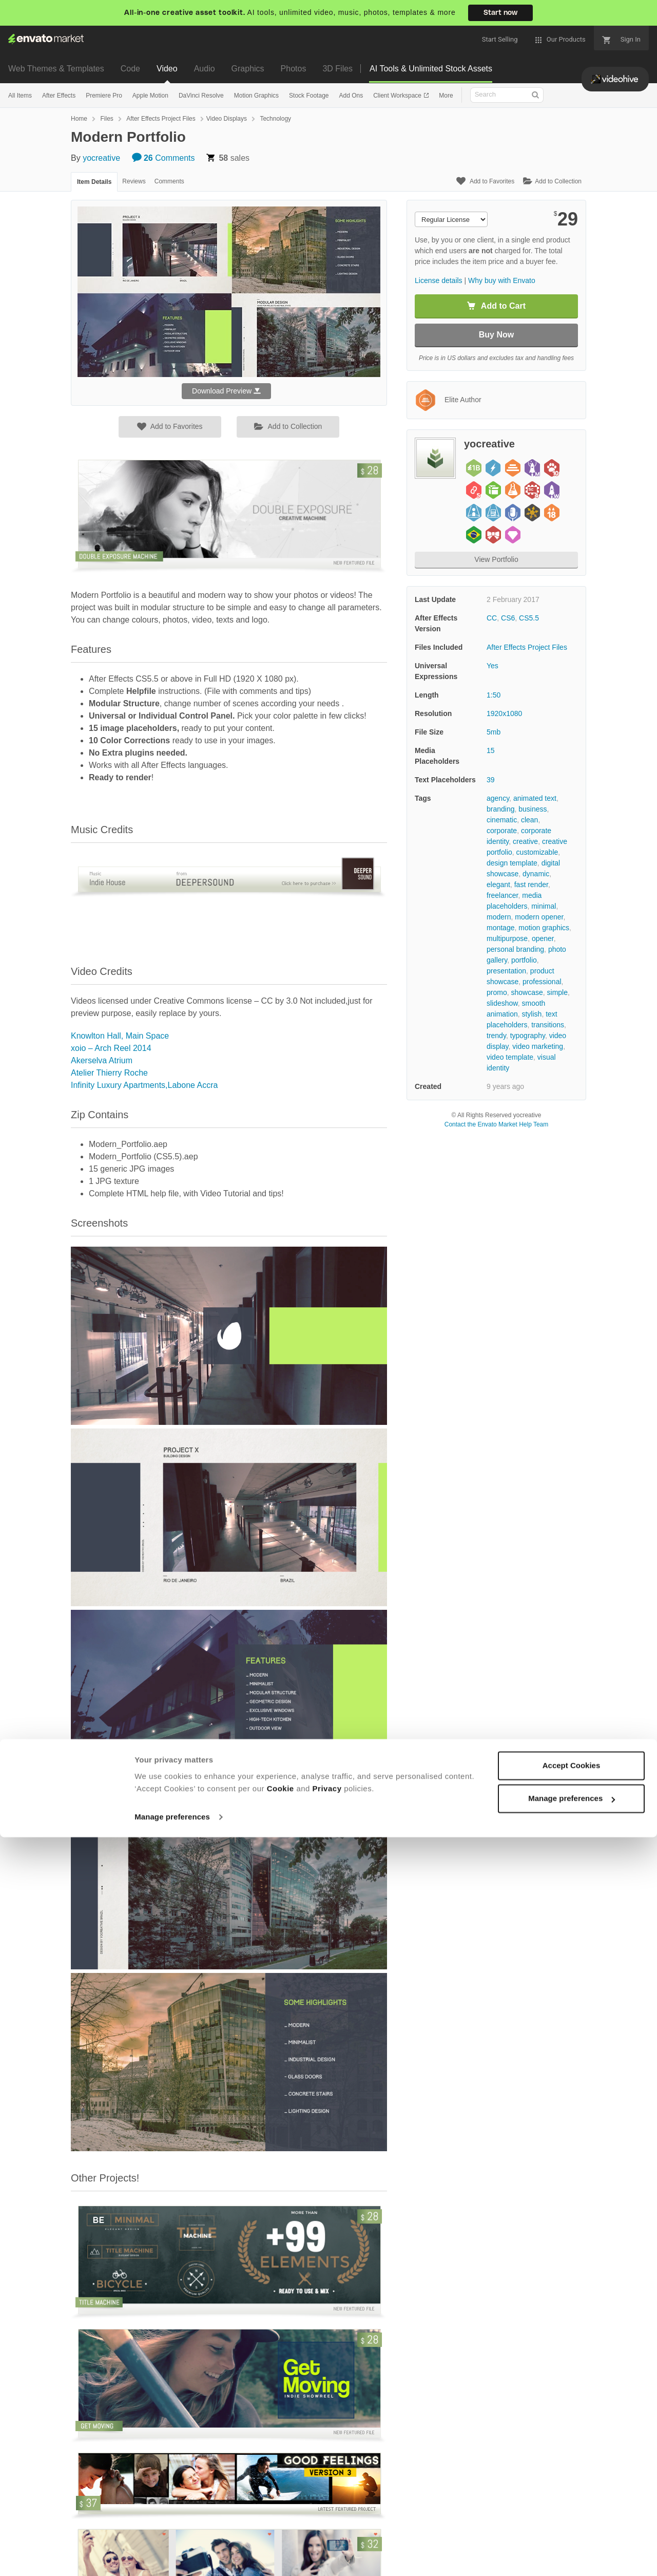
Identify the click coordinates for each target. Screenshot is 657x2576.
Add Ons (351, 95)
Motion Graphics (256, 95)
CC (492, 618)
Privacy (327, 2527)
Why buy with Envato (501, 280)
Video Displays (226, 118)
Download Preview (226, 391)
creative (525, 841)
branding (501, 809)
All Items (20, 95)
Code (130, 68)
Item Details (94, 181)
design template (512, 863)
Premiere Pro (104, 95)
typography (527, 1035)
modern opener (539, 917)
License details (438, 280)
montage (500, 928)
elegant (498, 884)
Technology (275, 118)
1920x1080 (504, 713)
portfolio (524, 960)
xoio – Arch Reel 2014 (111, 1048)
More (446, 95)
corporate (502, 830)
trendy (496, 1035)
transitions (547, 1025)
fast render (531, 884)
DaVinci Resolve (201, 95)
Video (167, 68)
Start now (500, 12)
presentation (506, 971)
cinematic (502, 820)
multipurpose (507, 938)
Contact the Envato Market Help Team (497, 1124)
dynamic (536, 874)
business (532, 809)
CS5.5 (529, 618)
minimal (543, 906)
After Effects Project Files (161, 118)
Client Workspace (398, 95)
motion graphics (543, 928)
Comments (163, 158)
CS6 (508, 618)
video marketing (537, 1046)
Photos (293, 68)
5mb (493, 732)
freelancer (502, 895)
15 (491, 750)
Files (106, 118)
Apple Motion (150, 95)
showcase (527, 992)
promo (497, 992)
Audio (204, 68)
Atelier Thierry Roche (109, 1072)
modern (499, 917)
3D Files (337, 68)
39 (491, 780)
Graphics (247, 68)
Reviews (133, 181)
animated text (534, 798)
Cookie (280, 2527)
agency (498, 798)
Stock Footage (308, 95)
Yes (492, 666)
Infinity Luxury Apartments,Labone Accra (144, 1085)
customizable (537, 852)
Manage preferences (172, 2555)
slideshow (502, 1003)
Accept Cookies (572, 2504)
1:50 (493, 695)
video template (510, 1057)
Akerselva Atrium (101, 1060)
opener (543, 938)
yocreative (101, 158)
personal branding (515, 949)
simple (557, 992)
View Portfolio (496, 559)
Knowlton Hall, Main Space (120, 1035)
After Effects (58, 95)
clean (529, 820)
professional (542, 981)
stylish (531, 1014)
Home (79, 118)
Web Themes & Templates (56, 68)
